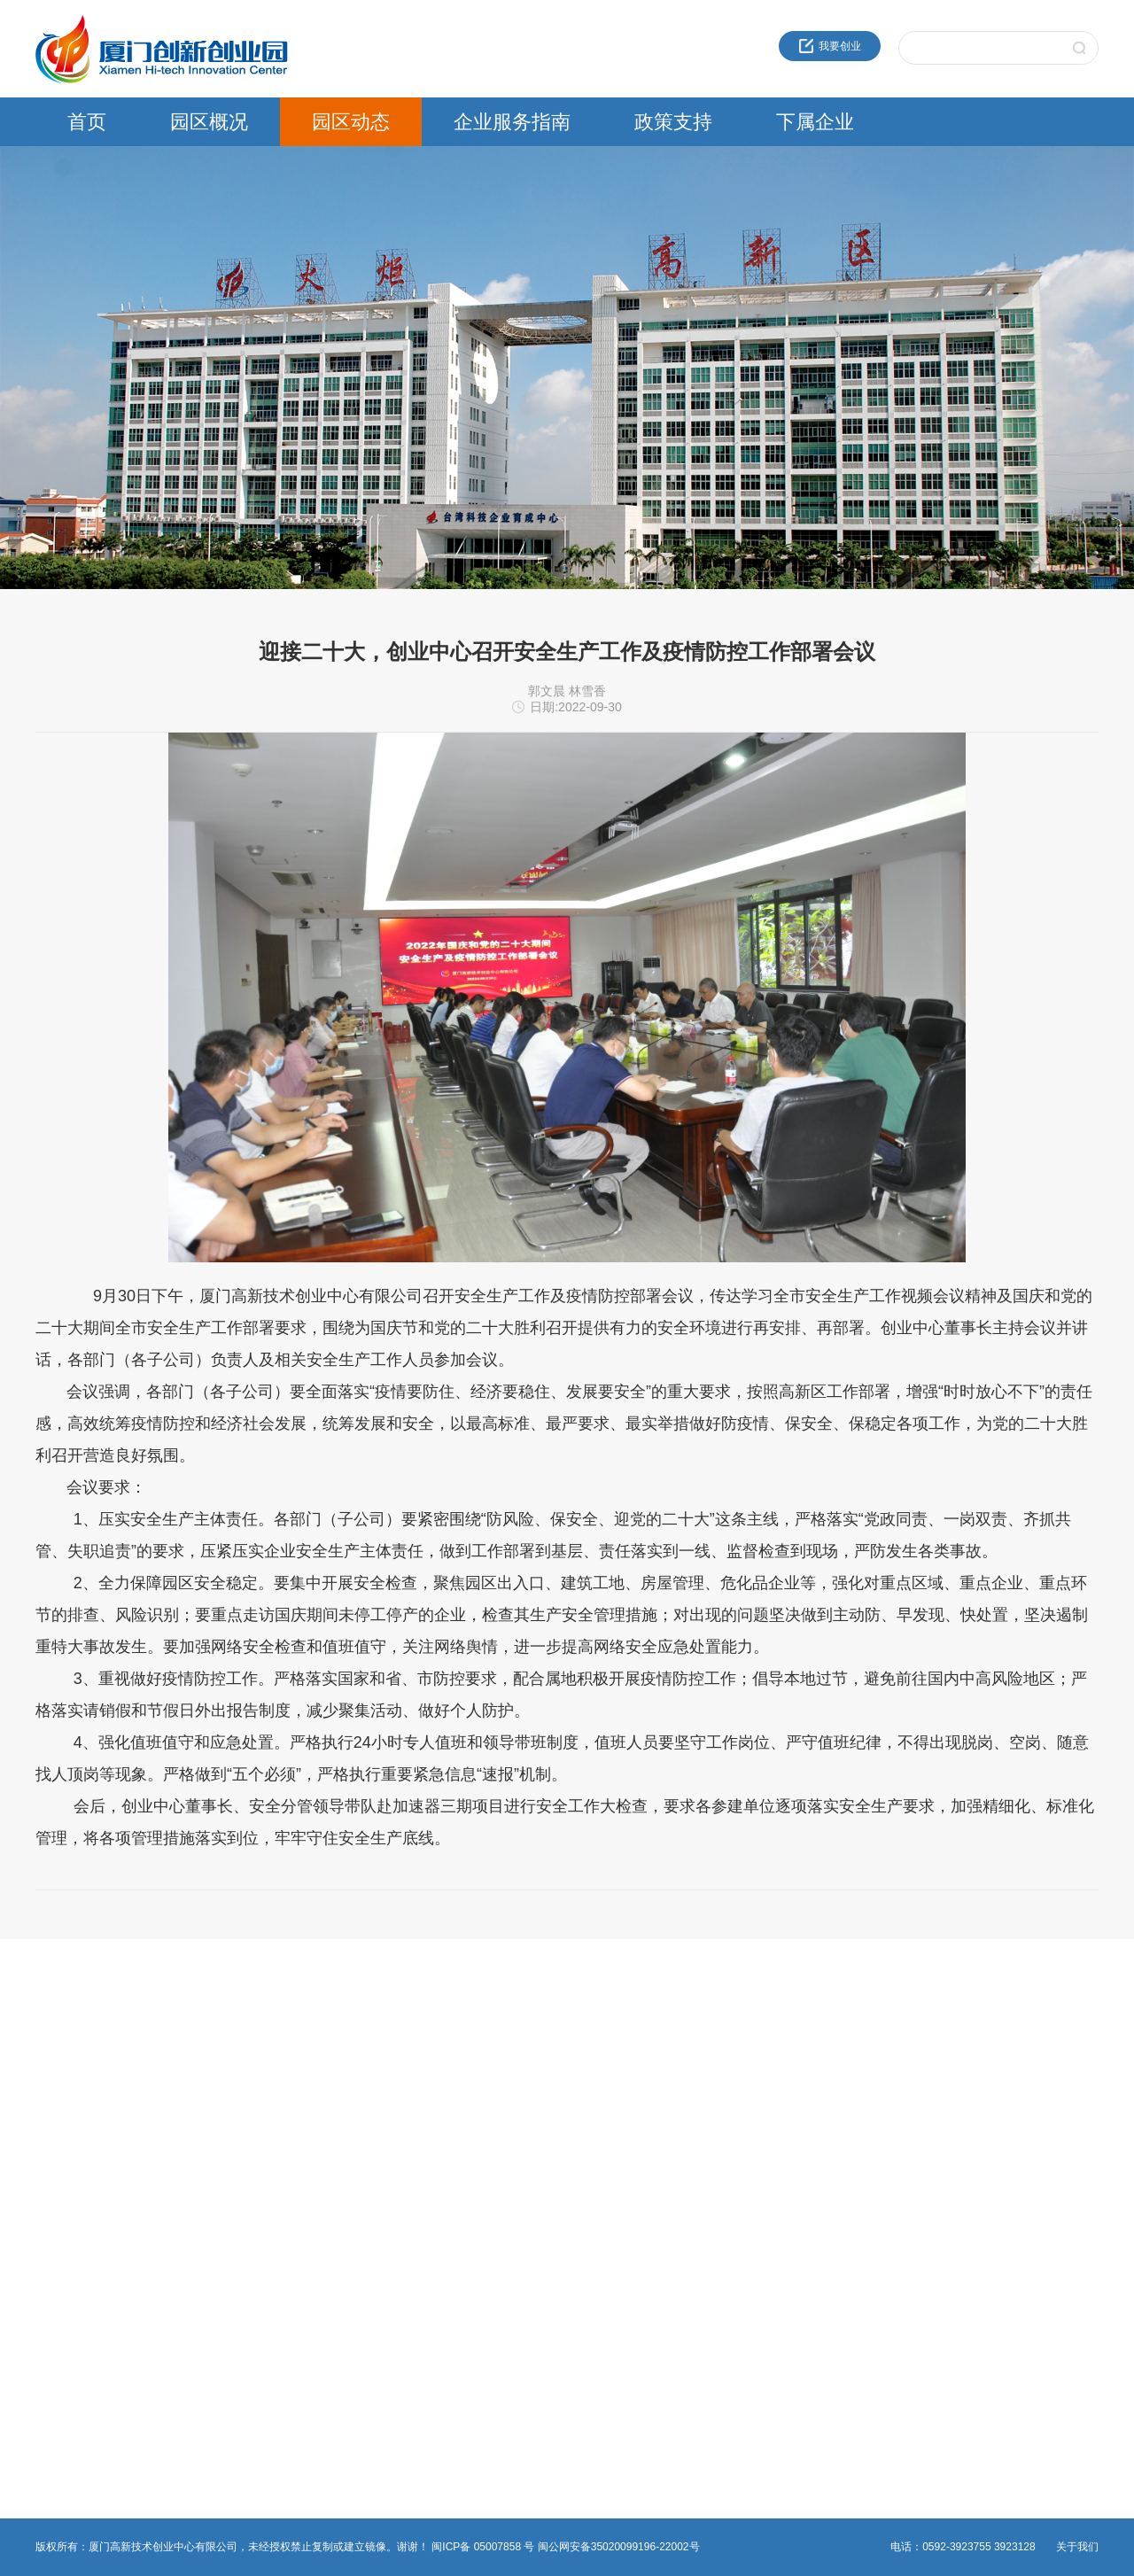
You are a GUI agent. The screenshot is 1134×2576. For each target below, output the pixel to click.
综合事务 (418, 2125)
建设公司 (779, 2104)
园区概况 (209, 122)
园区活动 (237, 2082)
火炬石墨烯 (785, 2125)
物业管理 (418, 2104)
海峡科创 (779, 2061)
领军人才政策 (609, 2061)
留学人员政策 (609, 2082)
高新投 (774, 2082)
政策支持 (673, 122)
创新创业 (418, 2040)
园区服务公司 (790, 2189)
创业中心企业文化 (77, 2061)
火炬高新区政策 (615, 2040)
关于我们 (1077, 2547)
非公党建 (418, 2146)
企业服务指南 (512, 122)
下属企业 (815, 122)
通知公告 (237, 2061)
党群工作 (237, 2104)
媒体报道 (237, 2125)
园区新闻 (237, 2040)
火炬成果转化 (790, 2040)
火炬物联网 (785, 2146)
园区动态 (351, 122)
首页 (86, 122)
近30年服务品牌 (73, 2040)
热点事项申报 (429, 2082)
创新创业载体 (67, 2082)
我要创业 (830, 46)
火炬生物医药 (790, 2167)
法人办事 (418, 2061)
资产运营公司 (790, 2210)
